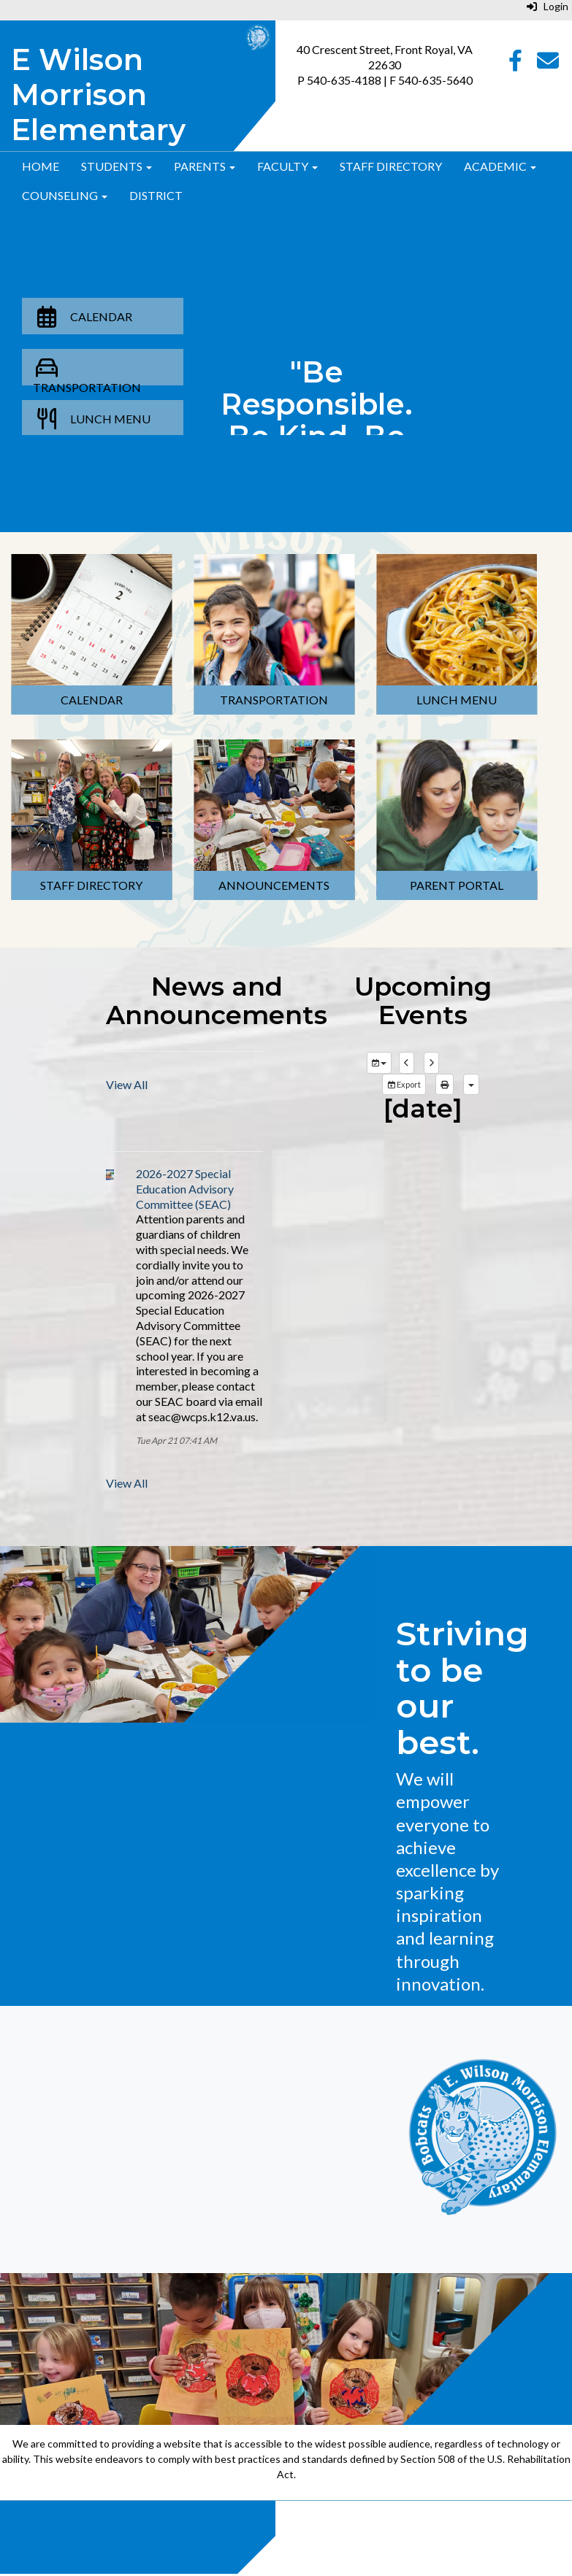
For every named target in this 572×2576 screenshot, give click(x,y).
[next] (431, 1063)
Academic (500, 166)
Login (547, 6)
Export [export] (404, 1084)
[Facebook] (515, 64)
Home (40, 166)
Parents (204, 166)
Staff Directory (391, 166)
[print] (444, 1085)
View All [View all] (127, 1084)
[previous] (406, 1063)
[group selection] (379, 1063)
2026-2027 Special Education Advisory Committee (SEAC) (185, 1188)
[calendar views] (471, 1085)
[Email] (548, 64)
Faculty (287, 166)
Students (116, 166)
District (156, 195)
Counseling (64, 195)
